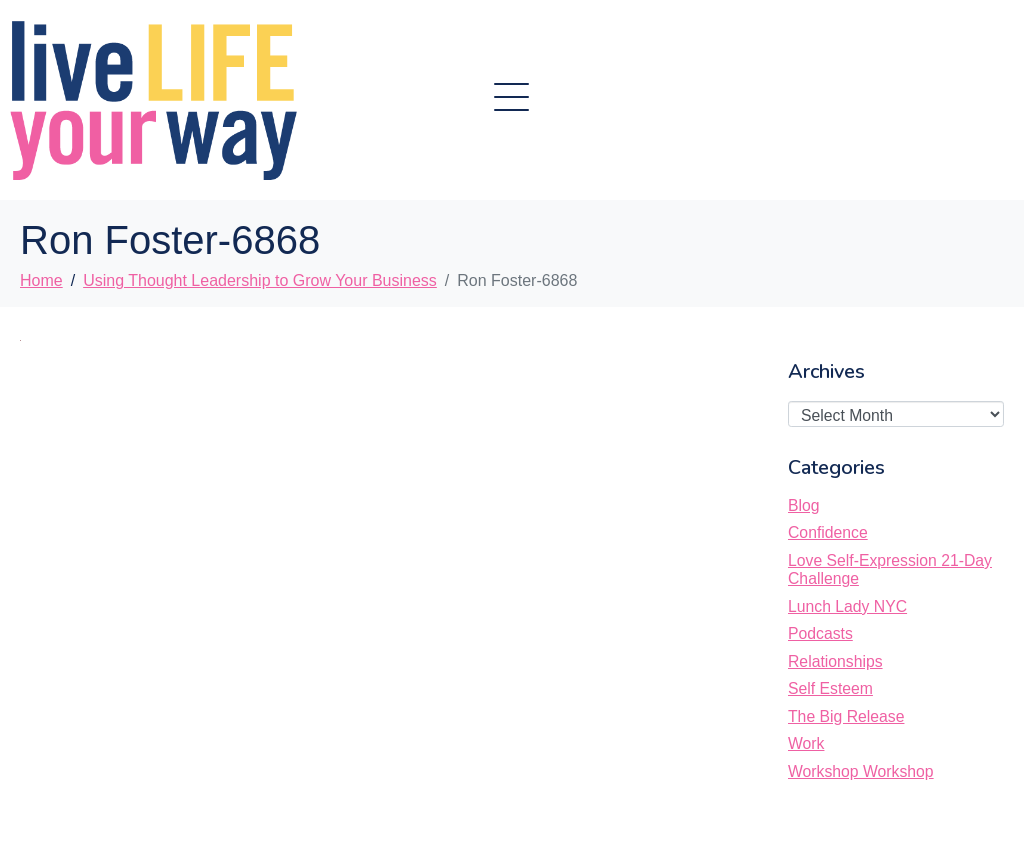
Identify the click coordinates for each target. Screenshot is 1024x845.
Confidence (828, 532)
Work (806, 743)
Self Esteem (830, 688)
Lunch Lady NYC (847, 606)
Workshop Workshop (861, 771)
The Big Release (846, 716)
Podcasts (820, 633)
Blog (804, 505)
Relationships (835, 661)
